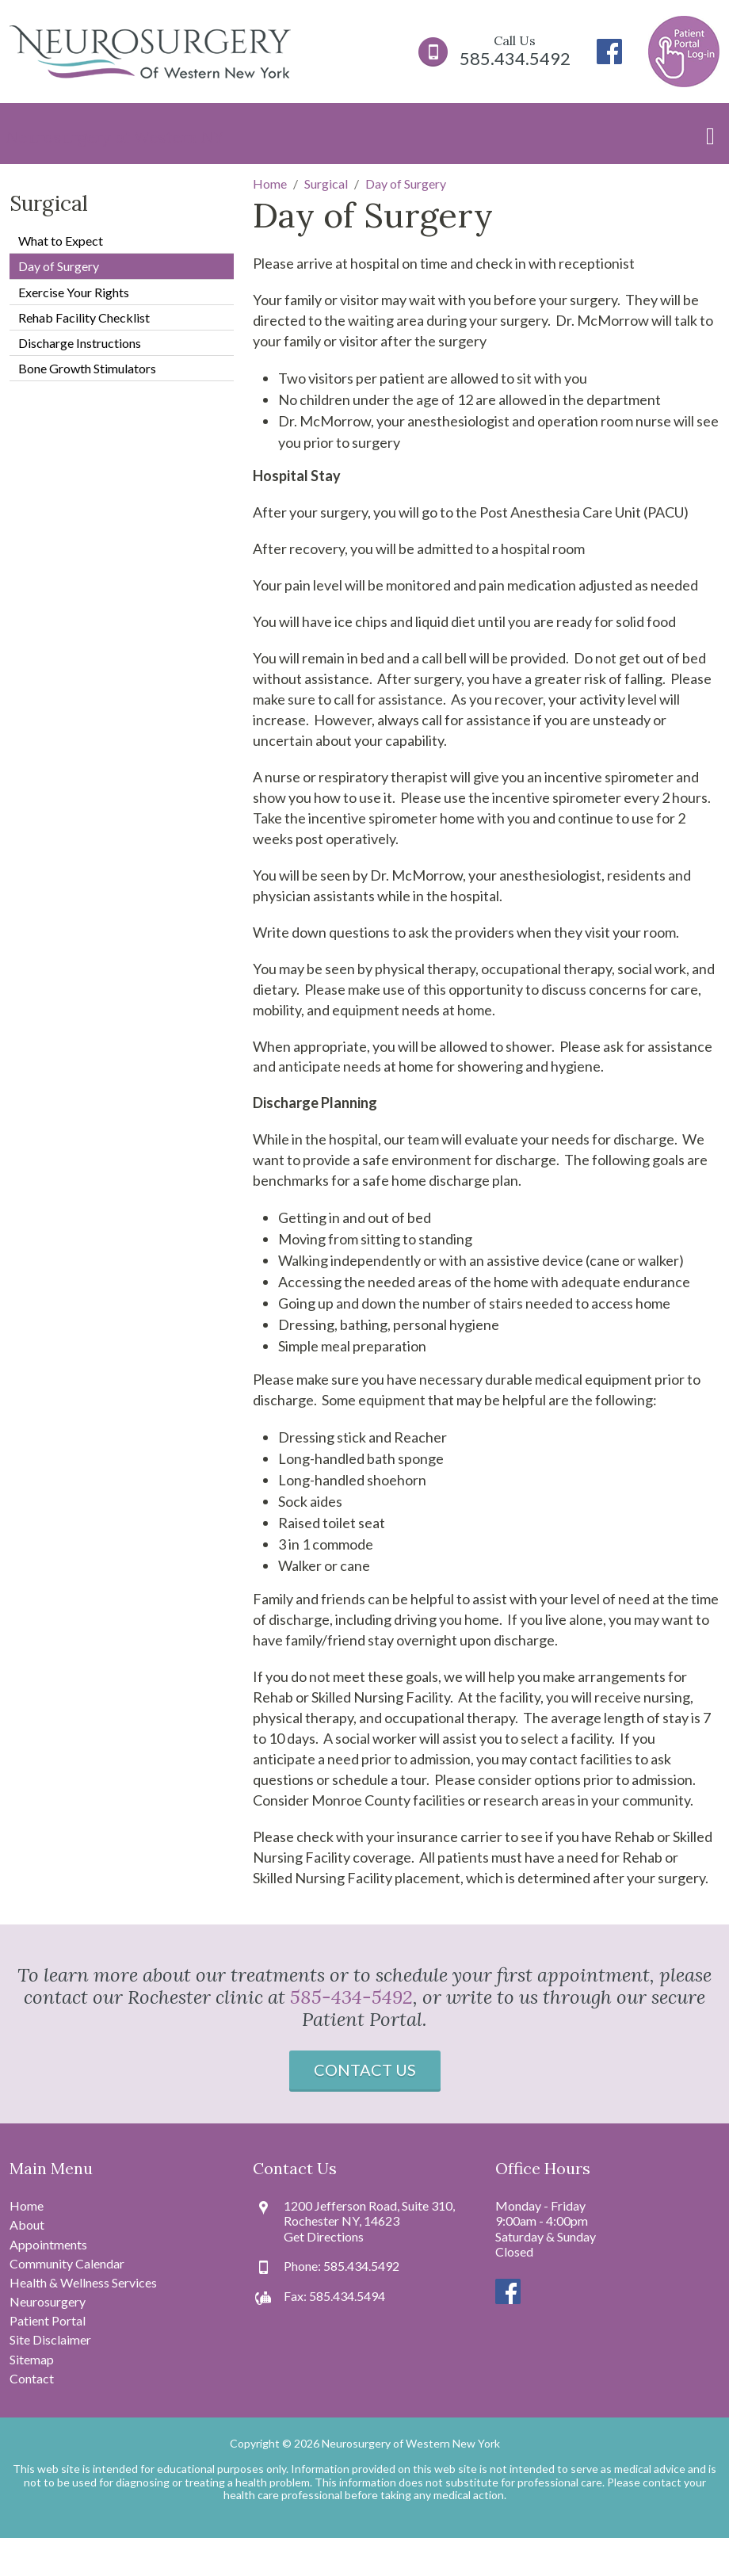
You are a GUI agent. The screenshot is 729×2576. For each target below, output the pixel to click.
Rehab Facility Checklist (84, 317)
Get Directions (324, 2236)
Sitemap (32, 2359)
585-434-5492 (351, 1997)
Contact (32, 2378)
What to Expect (60, 240)
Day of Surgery (58, 265)
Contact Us (365, 2069)
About (27, 2224)
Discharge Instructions (79, 342)
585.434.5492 (515, 58)
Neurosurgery (48, 2301)
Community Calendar (67, 2263)
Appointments (48, 2244)
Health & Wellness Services (83, 2282)
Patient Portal (48, 2320)
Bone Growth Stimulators (87, 368)
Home (27, 2205)
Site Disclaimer (50, 2339)
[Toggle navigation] (710, 134)
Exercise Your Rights (73, 292)
